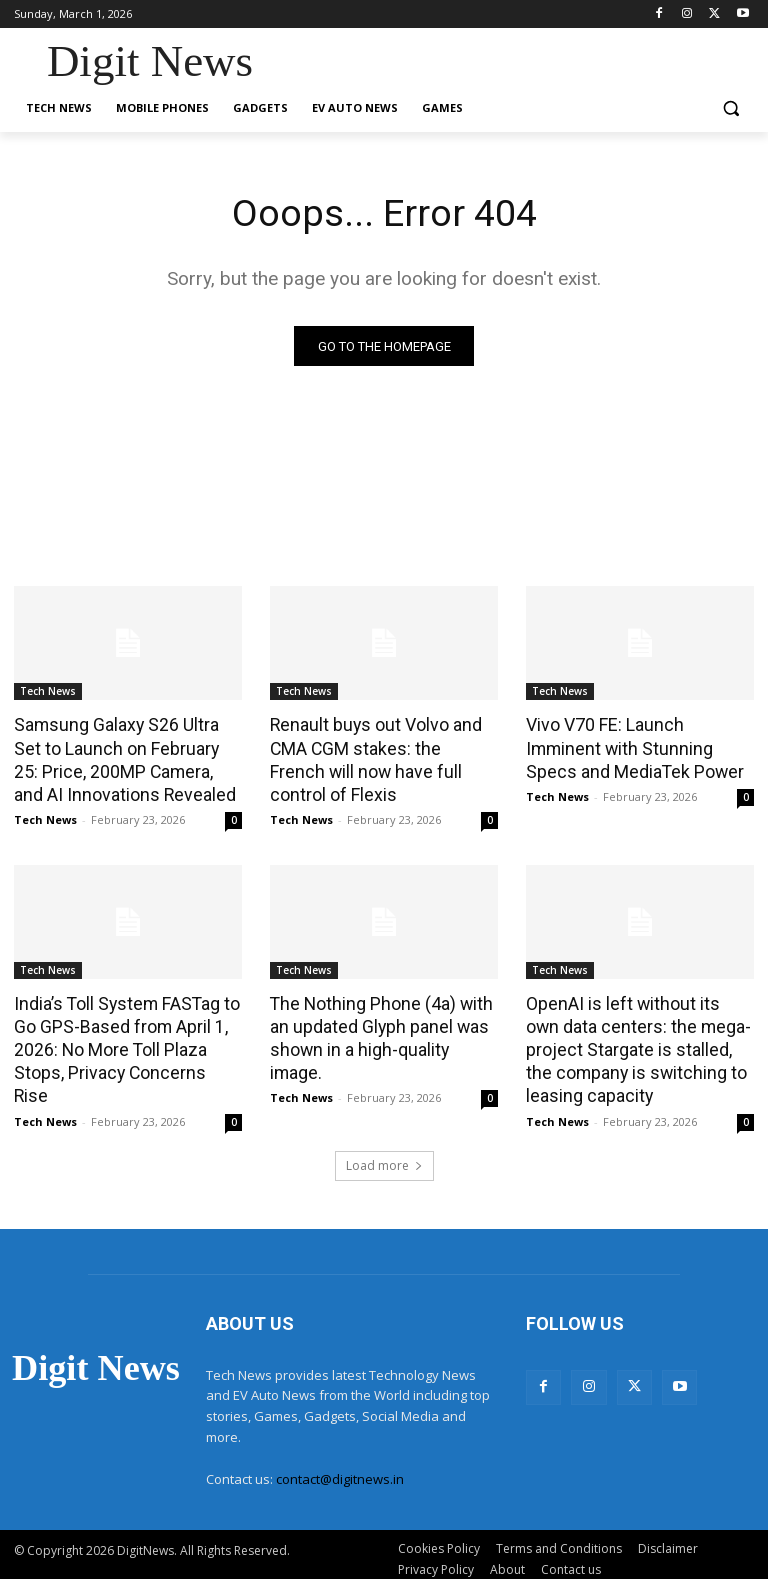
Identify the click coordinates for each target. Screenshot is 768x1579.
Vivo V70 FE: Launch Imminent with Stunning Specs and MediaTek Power (640, 747)
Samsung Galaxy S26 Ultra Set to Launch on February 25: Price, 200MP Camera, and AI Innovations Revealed (128, 758)
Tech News (48, 692)
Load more (384, 1156)
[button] (730, 108)
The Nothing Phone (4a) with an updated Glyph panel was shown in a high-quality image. (383, 1021)
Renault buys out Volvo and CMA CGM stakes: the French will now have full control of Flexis (379, 758)
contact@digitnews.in (340, 1470)
